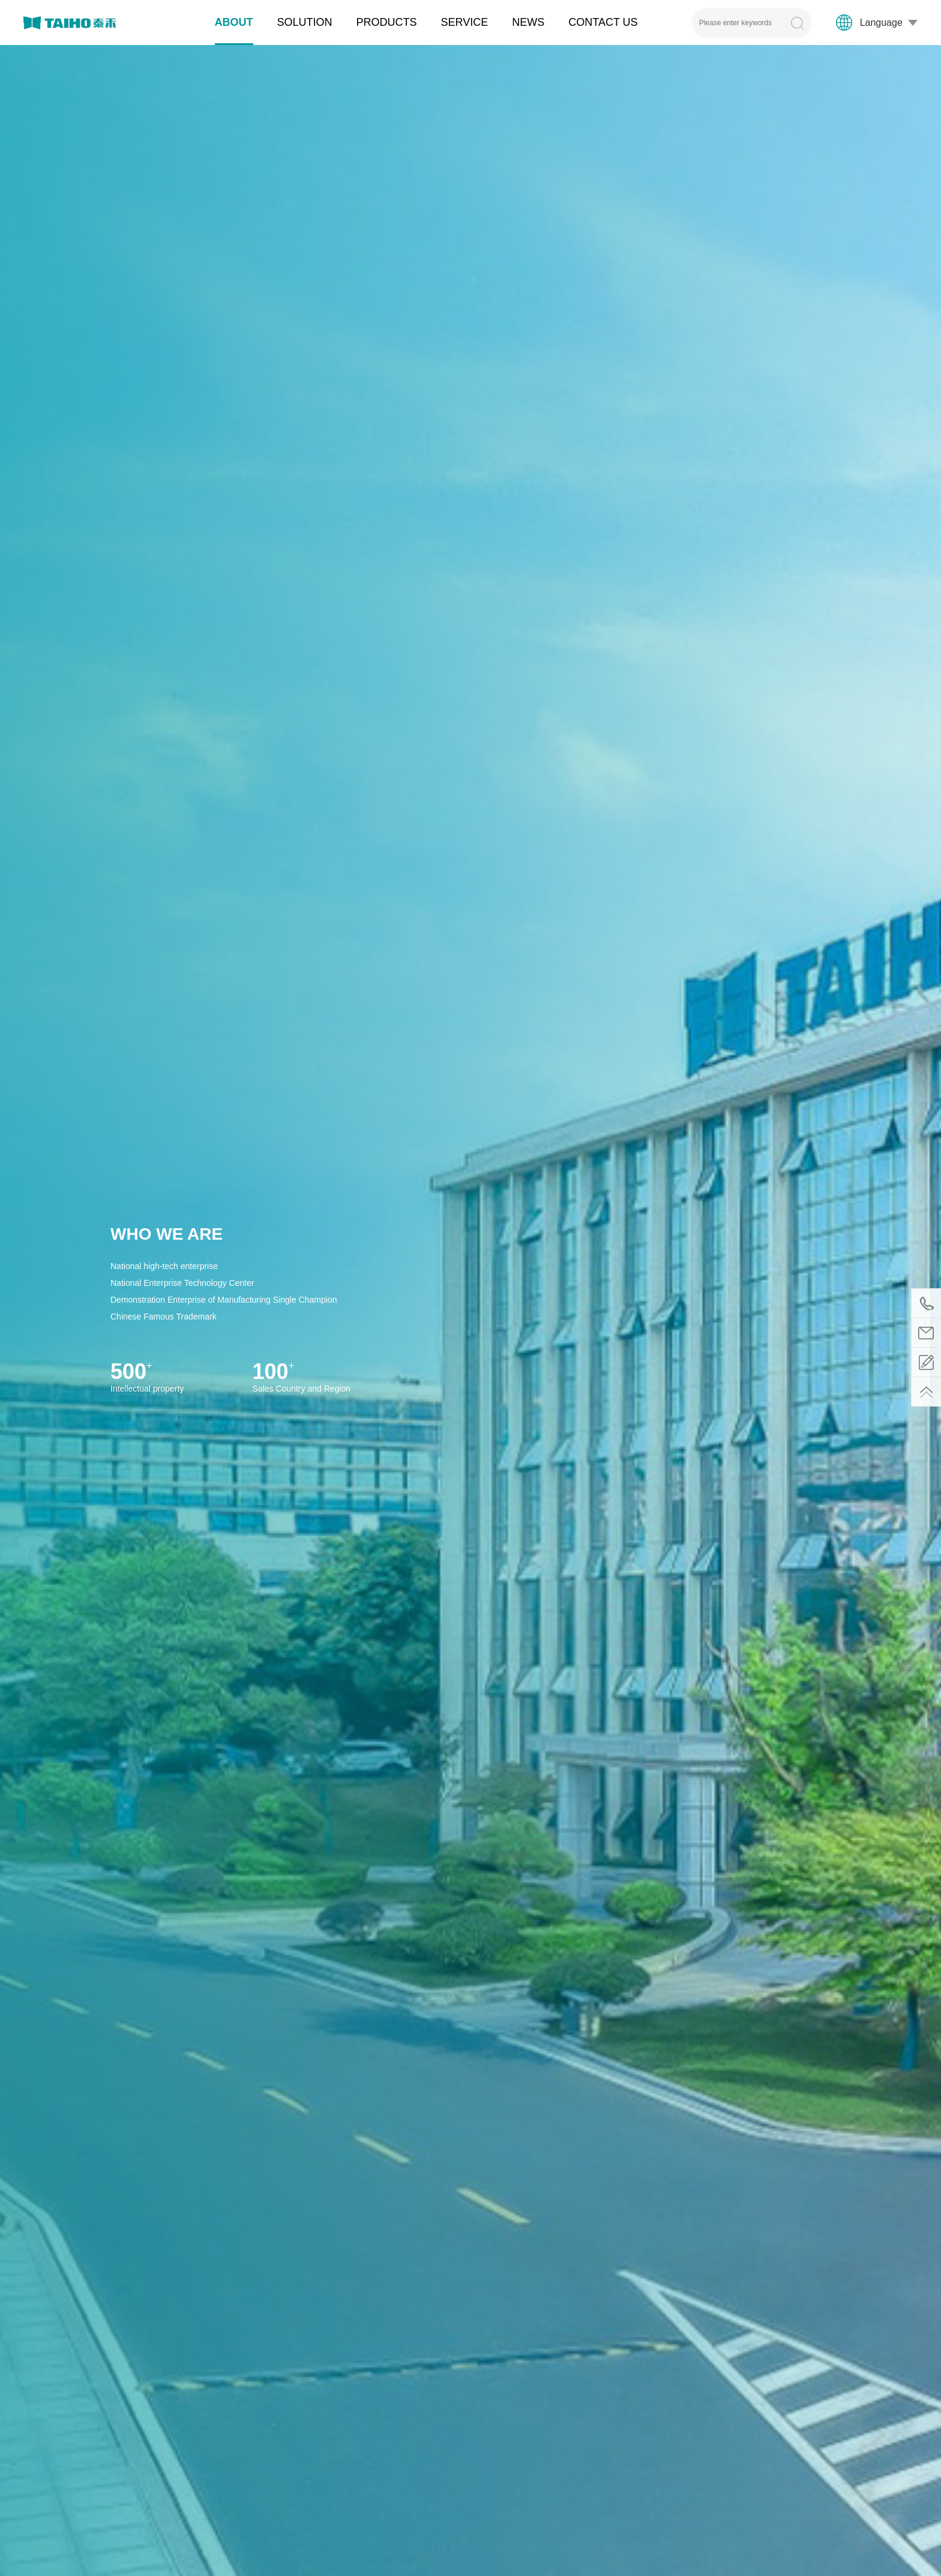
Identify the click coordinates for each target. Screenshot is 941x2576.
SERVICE (465, 22)
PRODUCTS (386, 22)
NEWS (528, 22)
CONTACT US (602, 22)
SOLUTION (304, 22)
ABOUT (234, 22)
